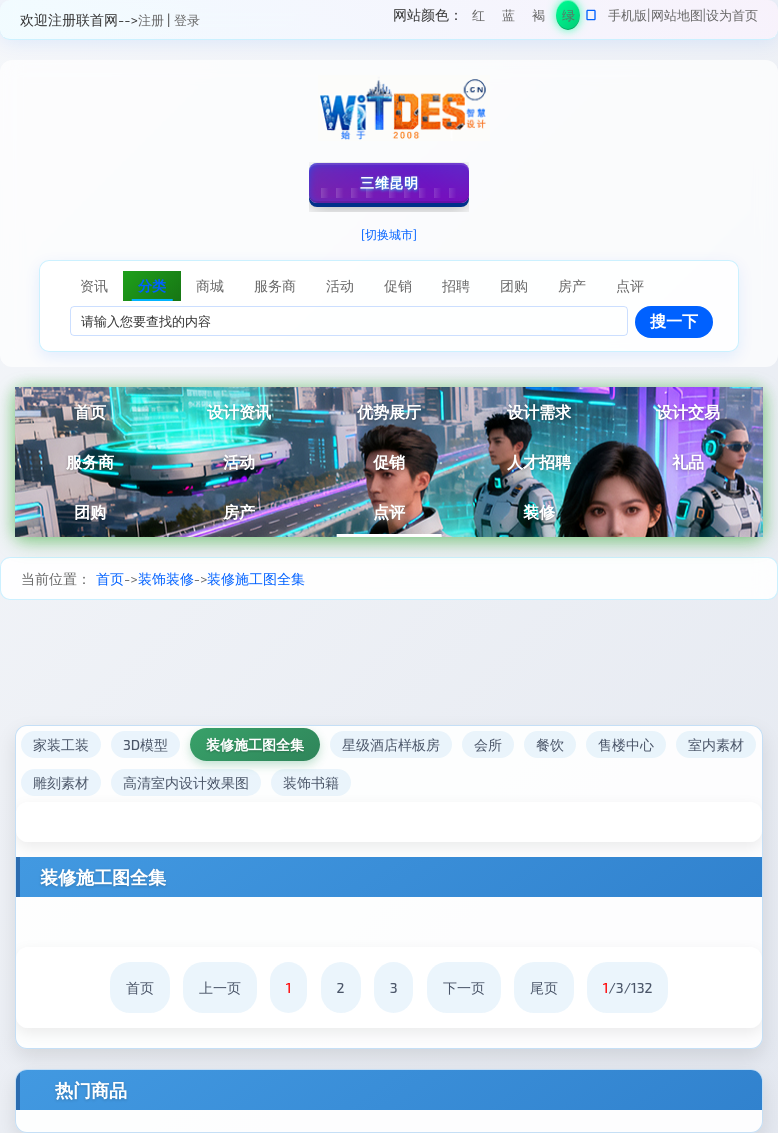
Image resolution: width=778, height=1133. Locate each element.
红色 (478, 18)
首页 (90, 411)
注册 (151, 20)
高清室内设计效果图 (186, 782)
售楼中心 (626, 744)
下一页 (464, 987)
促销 (389, 461)
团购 (90, 511)
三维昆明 (389, 182)
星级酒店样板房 (391, 744)
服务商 (90, 461)
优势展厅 (389, 411)
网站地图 (677, 15)
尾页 (544, 987)
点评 (389, 511)
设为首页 (732, 15)
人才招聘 (539, 461)
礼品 (688, 461)
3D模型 (145, 744)
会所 (488, 744)
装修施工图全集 (256, 578)
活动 (239, 461)
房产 (239, 511)
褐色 (538, 18)
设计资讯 (239, 411)
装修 (539, 511)
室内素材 (716, 744)
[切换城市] (389, 234)
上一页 (220, 987)
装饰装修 (166, 578)
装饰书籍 (311, 782)
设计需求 (539, 411)
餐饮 (550, 744)
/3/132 (628, 987)
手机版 (627, 15)
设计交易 (688, 411)
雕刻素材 (61, 782)
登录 (187, 20)
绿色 (568, 18)
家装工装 (61, 744)
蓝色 (508, 18)
